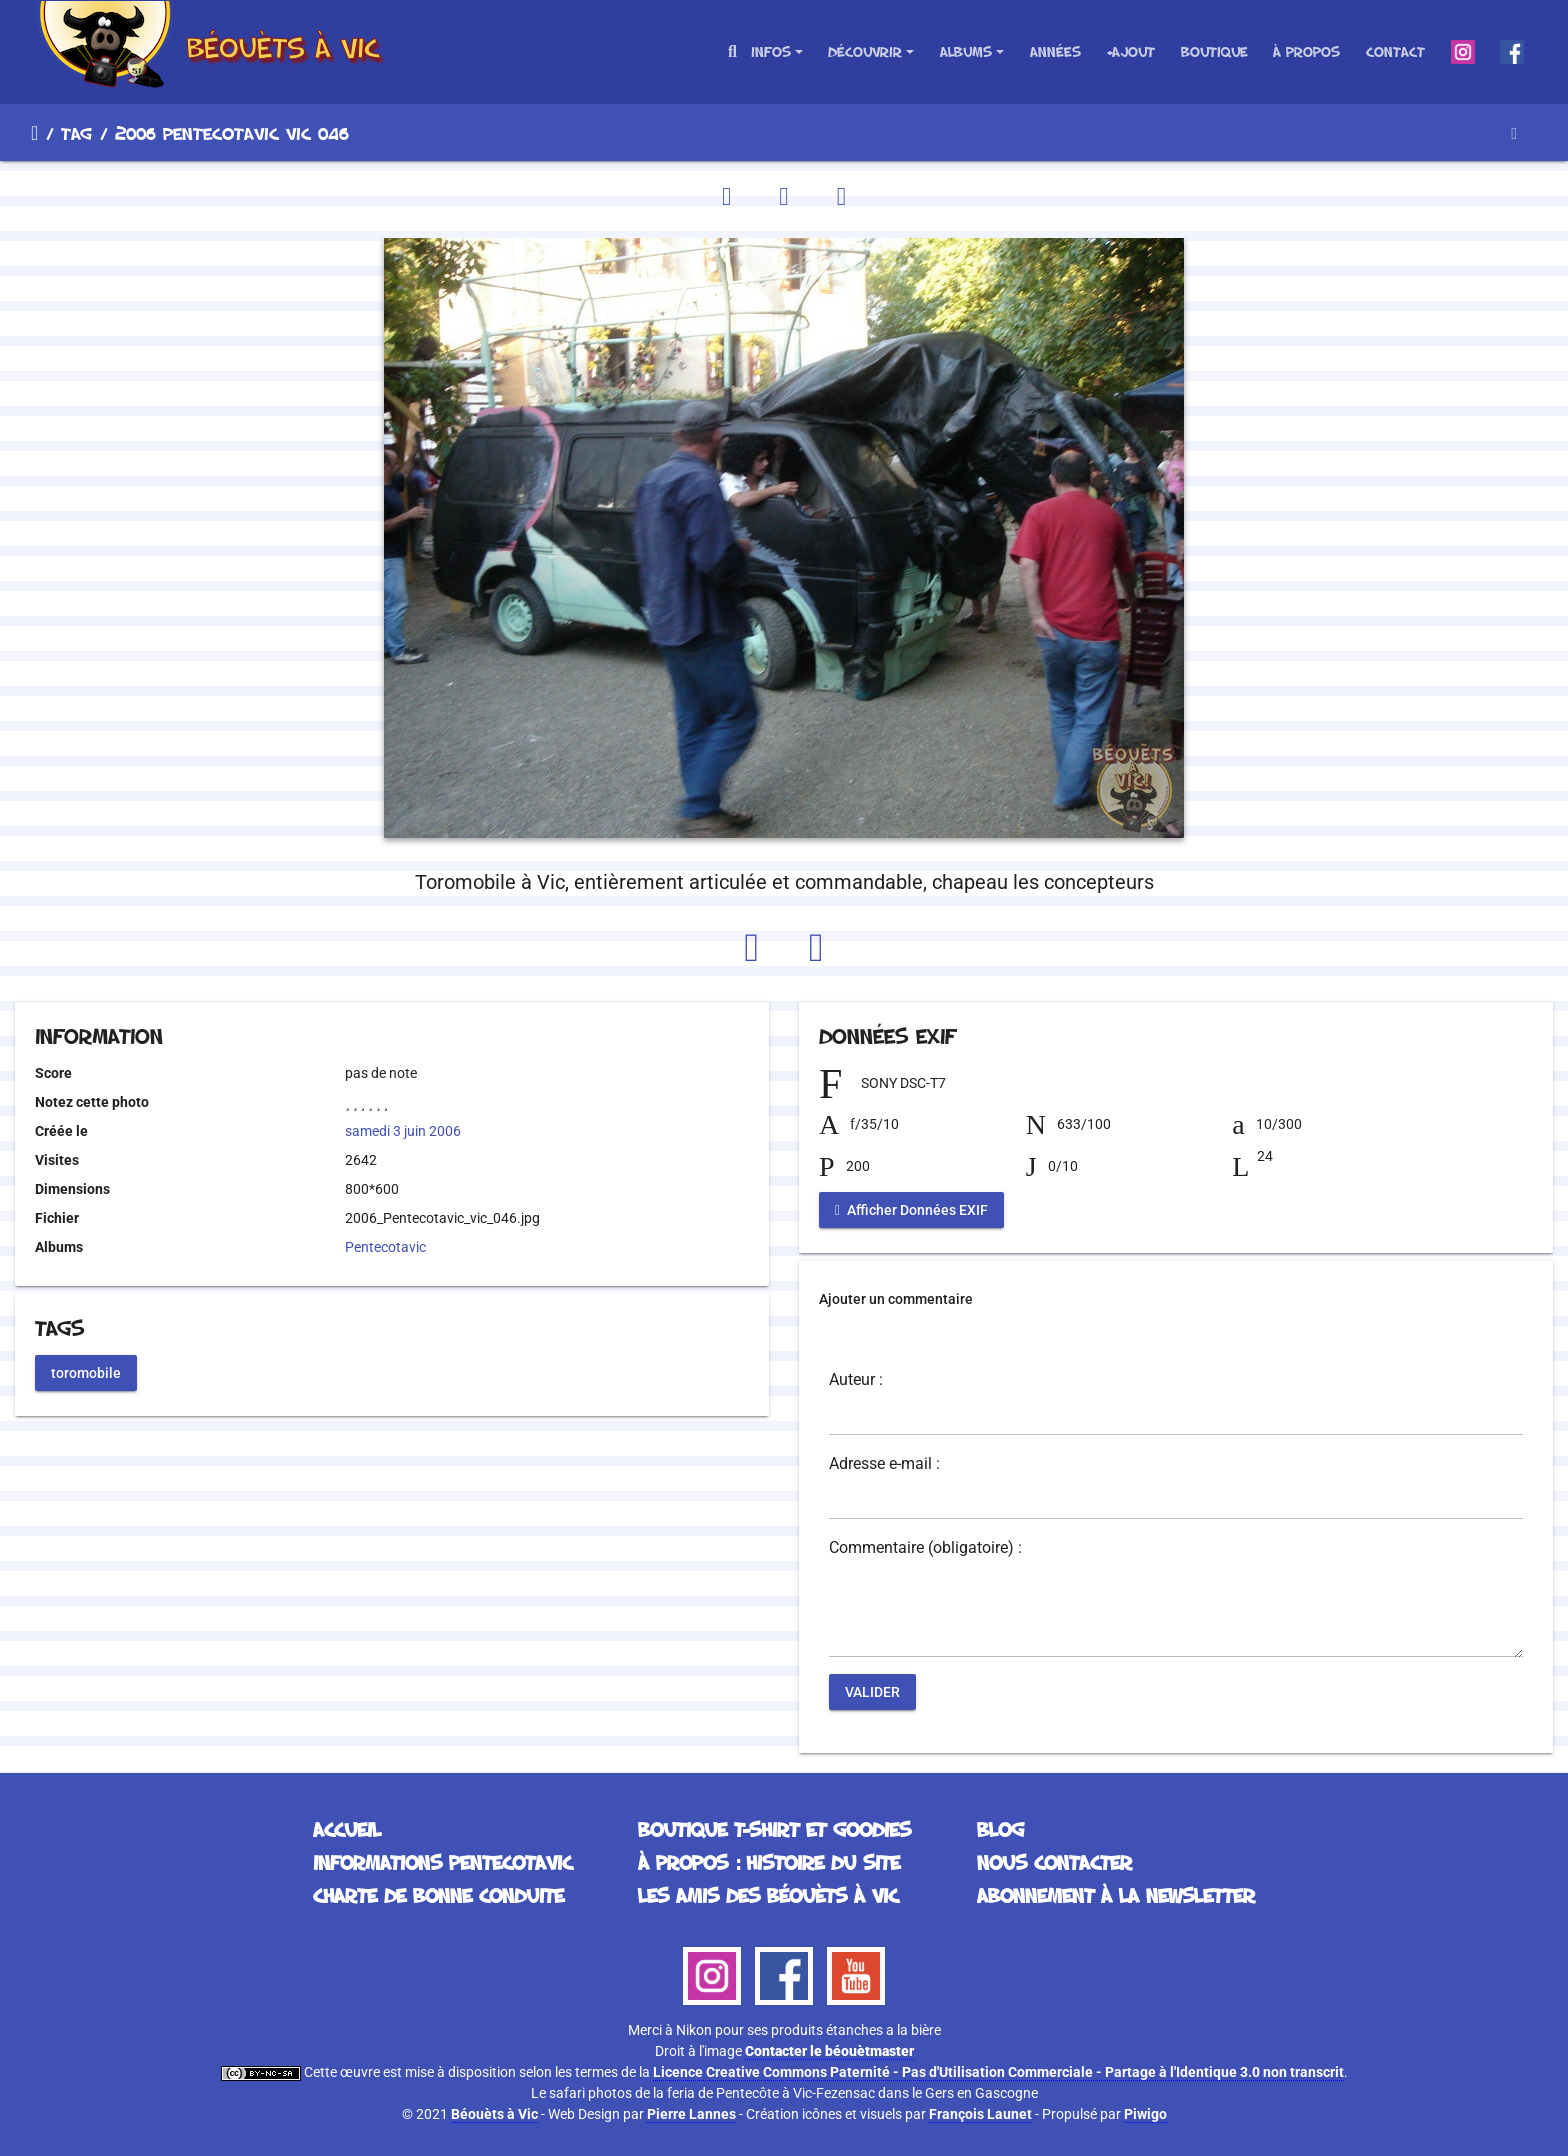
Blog (1000, 1829)
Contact (1395, 51)
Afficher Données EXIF (911, 1210)
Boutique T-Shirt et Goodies (774, 1829)
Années (1055, 51)
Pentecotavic (385, 1247)
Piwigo (1145, 2114)
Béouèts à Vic (494, 2114)
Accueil (34, 133)
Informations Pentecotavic (442, 1862)
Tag (76, 133)
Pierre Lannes (691, 2114)
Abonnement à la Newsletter (1116, 1895)
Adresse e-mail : (884, 1464)
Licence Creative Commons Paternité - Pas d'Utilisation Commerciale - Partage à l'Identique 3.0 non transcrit (998, 2072)
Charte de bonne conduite (438, 1895)
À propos (1306, 51)
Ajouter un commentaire (896, 1299)
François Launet (980, 2114)
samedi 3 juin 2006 (403, 1131)
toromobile (86, 1372)
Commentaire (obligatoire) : (925, 1548)
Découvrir (865, 51)
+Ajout (1130, 51)
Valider (872, 1692)
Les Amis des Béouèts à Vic (768, 1895)
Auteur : (856, 1380)
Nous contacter (1054, 1862)
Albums (966, 51)
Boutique (1214, 51)
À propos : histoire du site (769, 1862)
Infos (771, 51)
